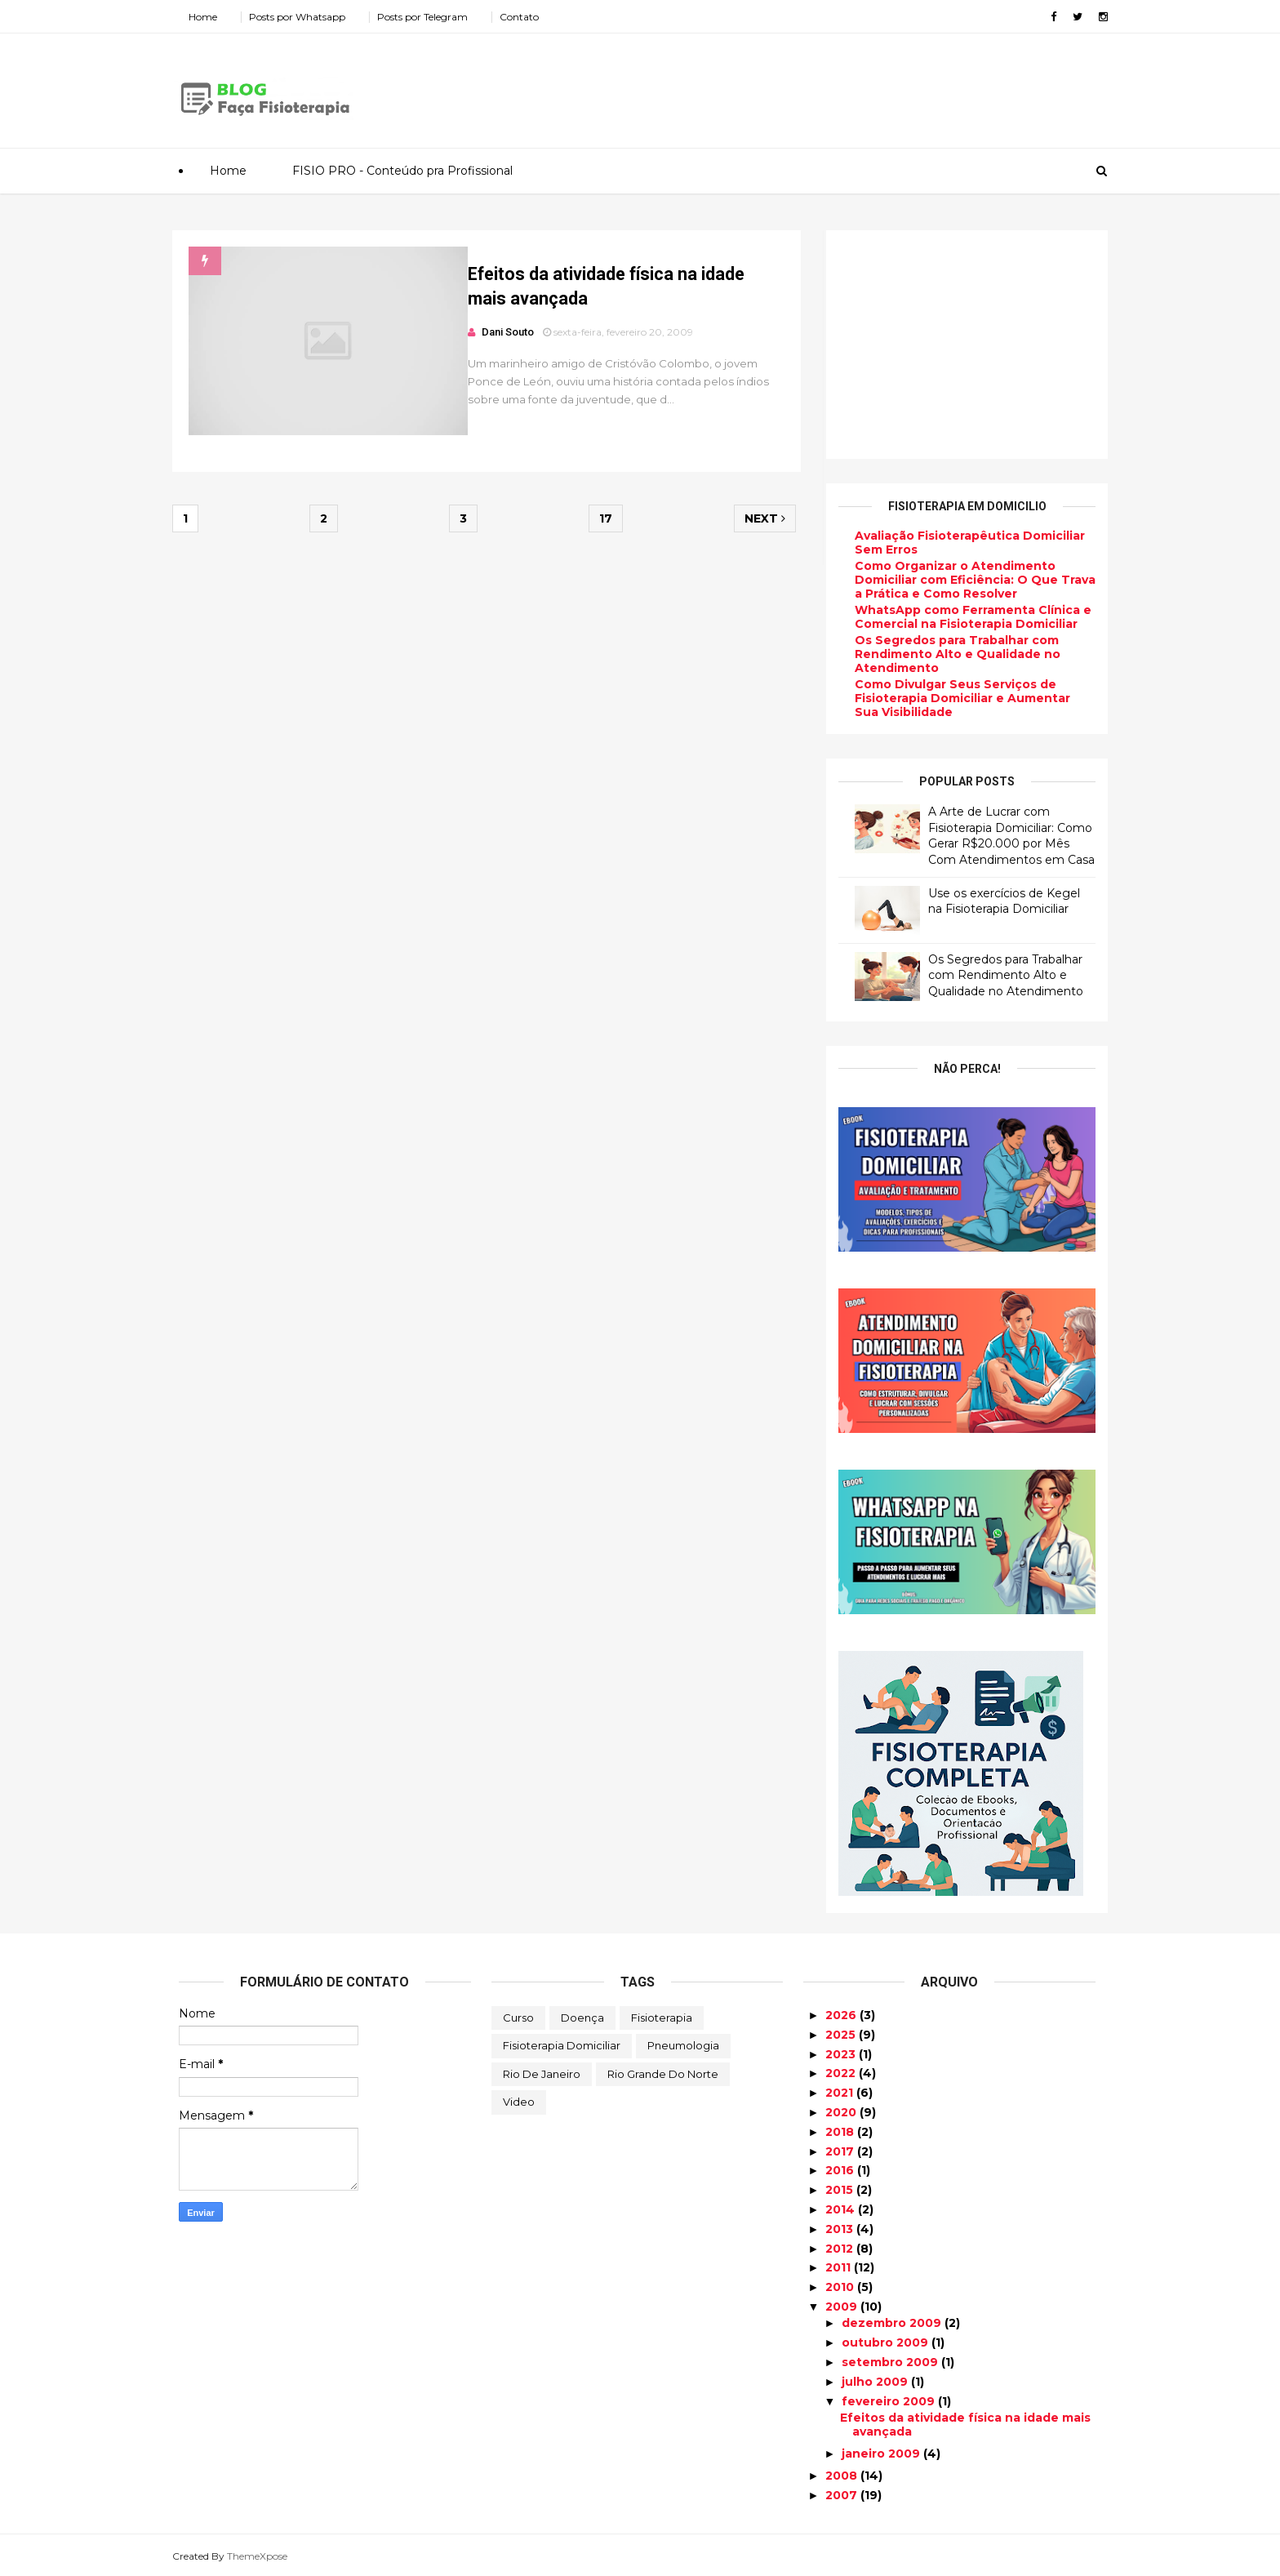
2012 (840, 2247)
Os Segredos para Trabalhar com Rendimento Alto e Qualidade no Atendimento (951, 654)
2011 (839, 2267)
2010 (841, 2287)
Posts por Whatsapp (304, 17)
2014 (841, 2209)
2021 (840, 2092)
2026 (842, 2015)
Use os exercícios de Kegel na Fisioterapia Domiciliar (997, 900)
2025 (842, 2034)
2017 (841, 2150)
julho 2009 (876, 2381)
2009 (842, 2306)
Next (759, 521)
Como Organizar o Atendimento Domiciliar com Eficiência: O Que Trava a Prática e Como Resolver (968, 579)
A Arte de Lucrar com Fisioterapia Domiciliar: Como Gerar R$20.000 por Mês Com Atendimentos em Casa (1005, 835)
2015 (840, 2189)
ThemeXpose (263, 2555)
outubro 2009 (886, 2342)
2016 (841, 2170)
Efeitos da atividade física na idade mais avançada (965, 2424)
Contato (525, 17)
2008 (842, 2475)
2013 (840, 2229)
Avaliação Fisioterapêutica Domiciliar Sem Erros (963, 542)
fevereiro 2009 (890, 2400)
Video (519, 2101)
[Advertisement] (803, 85)
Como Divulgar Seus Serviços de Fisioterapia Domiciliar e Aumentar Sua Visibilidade (956, 698)
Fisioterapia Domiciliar (561, 2045)
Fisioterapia (661, 2016)
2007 (842, 2495)
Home (209, 17)
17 (603, 521)
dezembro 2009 (893, 2323)
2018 (841, 2131)
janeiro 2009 (882, 2453)
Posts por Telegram (429, 17)
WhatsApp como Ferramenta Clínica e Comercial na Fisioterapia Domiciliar (966, 617)
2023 (842, 2053)
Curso (518, 2016)
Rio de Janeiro (541, 2073)
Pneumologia (683, 2045)
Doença (582, 2016)
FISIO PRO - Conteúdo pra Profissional (402, 170)
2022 (842, 2073)
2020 (842, 2112)
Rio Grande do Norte (662, 2073)
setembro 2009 (891, 2362)
